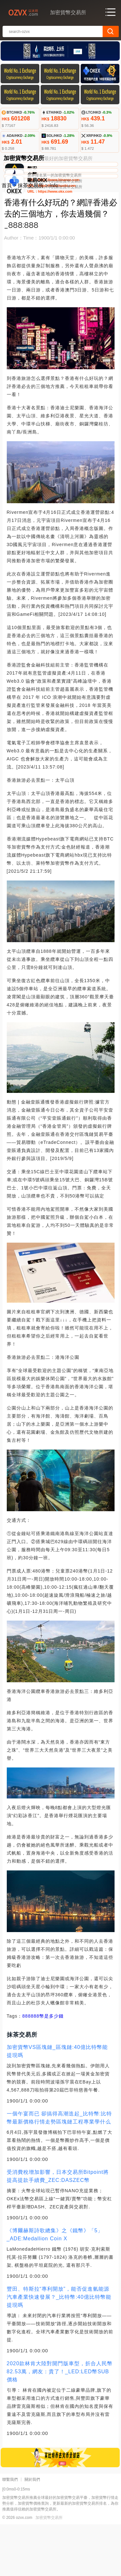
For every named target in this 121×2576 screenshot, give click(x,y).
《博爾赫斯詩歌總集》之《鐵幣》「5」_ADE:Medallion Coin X (55, 2286)
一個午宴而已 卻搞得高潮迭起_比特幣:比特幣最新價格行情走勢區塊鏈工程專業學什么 (59, 2169)
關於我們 (32, 2531)
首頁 (7, 237)
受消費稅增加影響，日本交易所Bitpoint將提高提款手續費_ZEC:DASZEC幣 (58, 2228)
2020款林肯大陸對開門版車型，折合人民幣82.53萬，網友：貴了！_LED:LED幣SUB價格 (60, 2423)
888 (26, 2067)
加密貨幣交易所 (49, 2569)
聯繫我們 (10, 2531)
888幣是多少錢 (47, 2067)
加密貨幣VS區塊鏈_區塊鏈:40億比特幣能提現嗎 (57, 2103)
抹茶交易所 (31, 237)
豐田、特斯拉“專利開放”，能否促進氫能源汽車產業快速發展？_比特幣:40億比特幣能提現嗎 (59, 2348)
